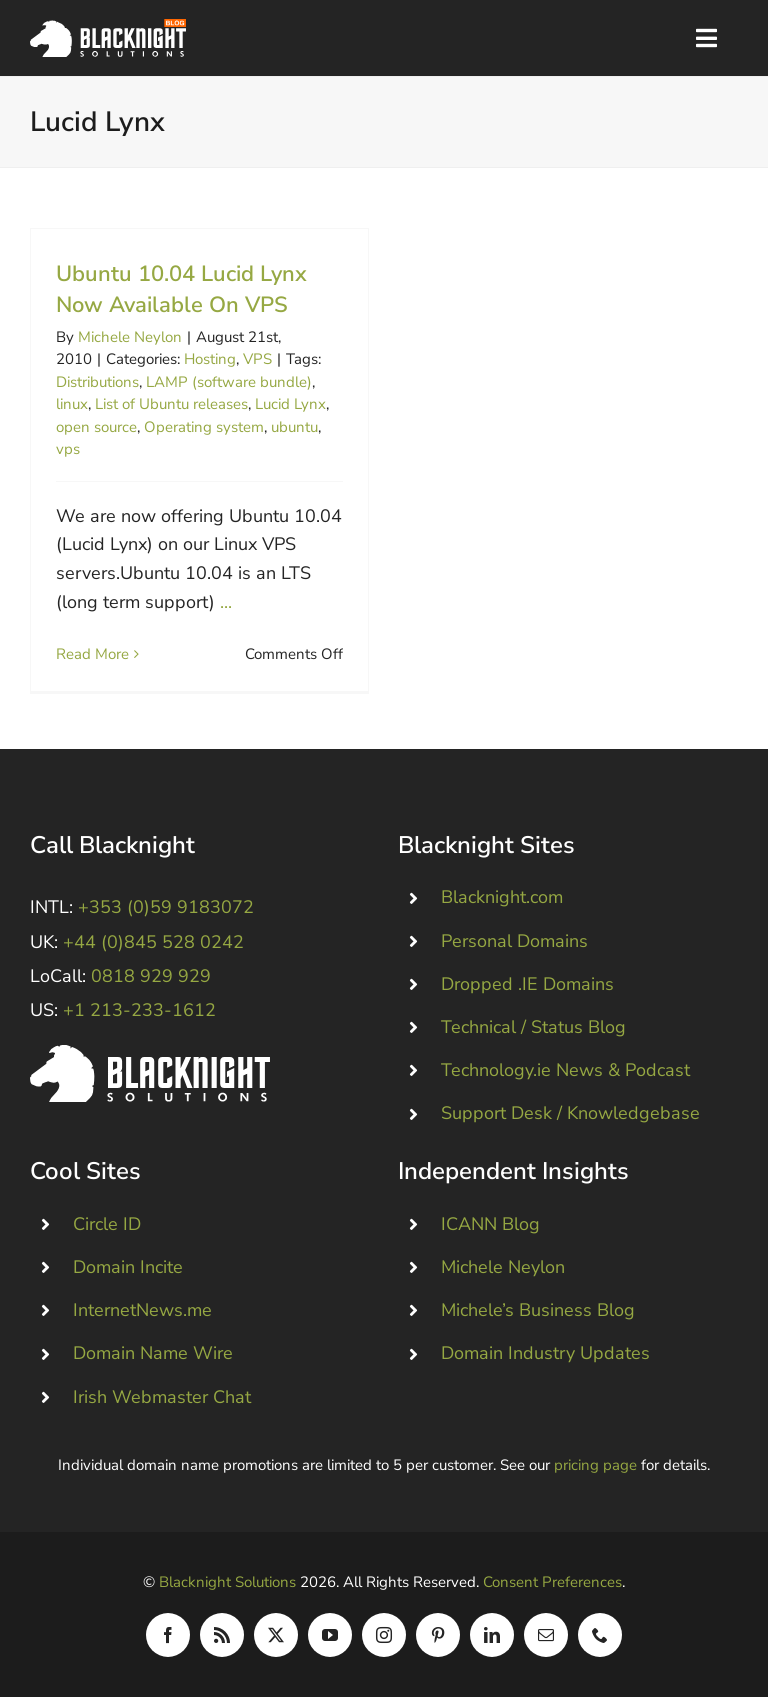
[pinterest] (438, 1635)
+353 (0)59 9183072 (166, 907)
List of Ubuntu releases (171, 404)
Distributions (97, 382)
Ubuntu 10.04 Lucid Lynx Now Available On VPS (181, 289)
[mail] (546, 1635)
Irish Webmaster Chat (162, 1397)
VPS (257, 359)
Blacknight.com (502, 897)
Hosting (210, 359)
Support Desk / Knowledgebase (570, 1113)
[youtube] (330, 1635)
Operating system (204, 427)
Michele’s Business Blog (538, 1310)
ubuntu (294, 427)
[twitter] (276, 1635)
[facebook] (168, 1635)
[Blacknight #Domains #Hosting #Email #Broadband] (150, 1054)
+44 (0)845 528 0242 (153, 942)
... (226, 602)
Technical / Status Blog (533, 1027)
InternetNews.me (142, 1310)
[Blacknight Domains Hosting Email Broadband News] (108, 28)
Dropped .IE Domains (527, 984)
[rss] (222, 1635)
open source (96, 427)
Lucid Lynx (290, 404)
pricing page (595, 1465)
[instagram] (384, 1635)
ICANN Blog (490, 1224)
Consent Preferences (552, 1582)
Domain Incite (128, 1267)
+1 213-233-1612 (139, 1010)
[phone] (600, 1635)
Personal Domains (514, 941)
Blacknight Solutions (227, 1582)
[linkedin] (492, 1635)
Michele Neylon (130, 337)
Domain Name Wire (153, 1353)
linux (72, 404)
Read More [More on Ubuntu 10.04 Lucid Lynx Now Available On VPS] (92, 654)
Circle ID (107, 1224)
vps (68, 449)
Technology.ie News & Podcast (565, 1070)
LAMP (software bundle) (229, 382)
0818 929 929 (151, 976)
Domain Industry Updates (545, 1353)
